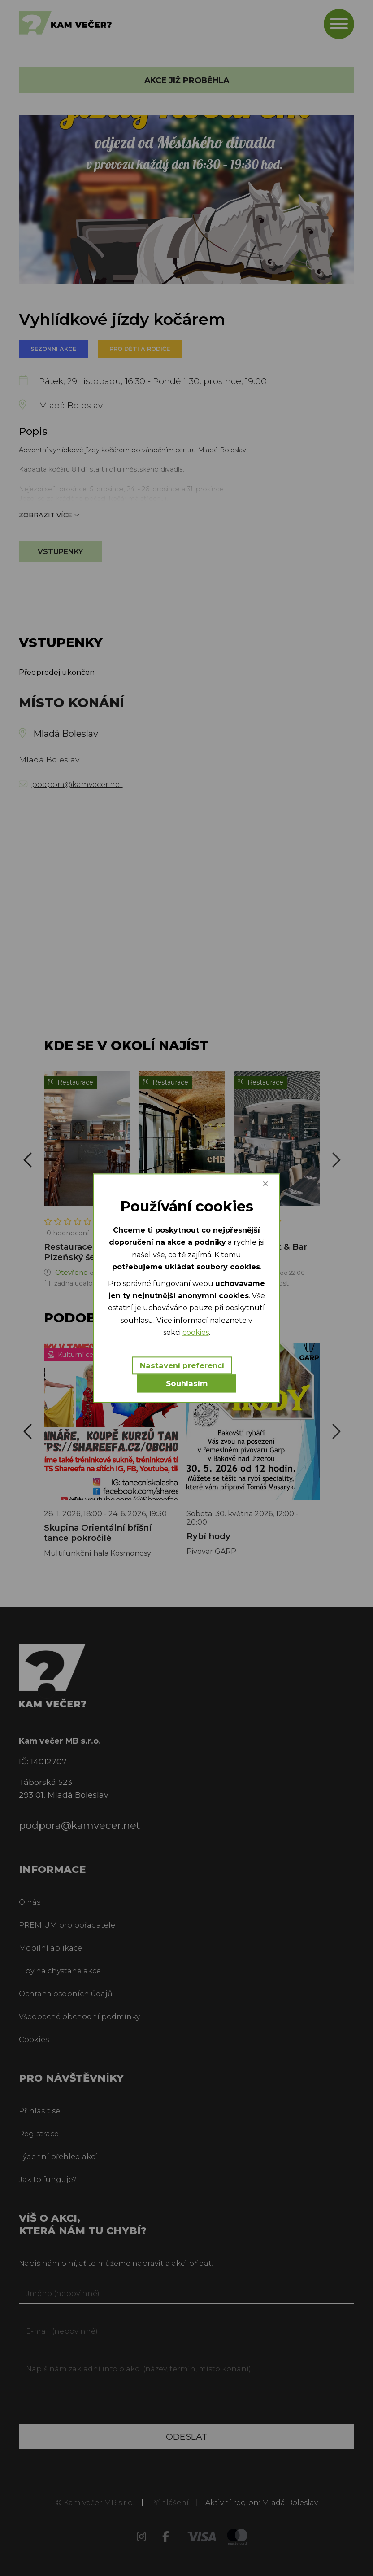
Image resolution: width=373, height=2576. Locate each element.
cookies (195, 1332)
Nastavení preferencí (182, 1365)
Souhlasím (187, 1383)
